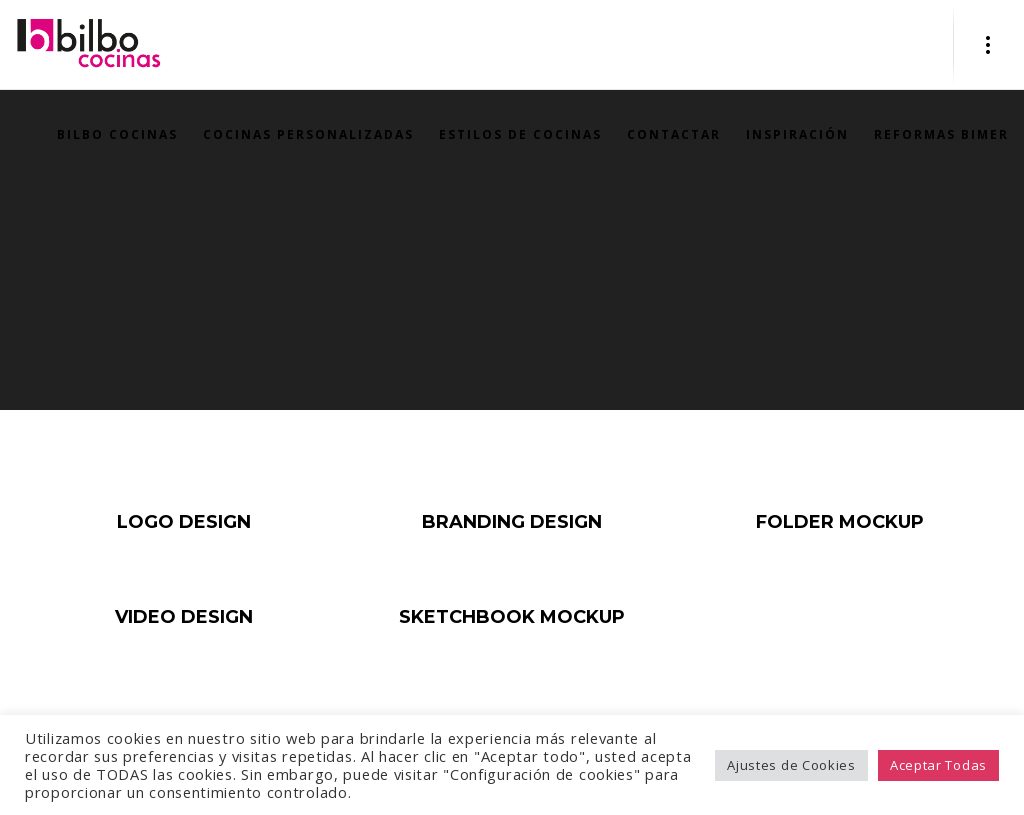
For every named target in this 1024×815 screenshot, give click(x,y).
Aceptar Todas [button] (938, 765)
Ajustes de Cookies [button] (791, 765)
